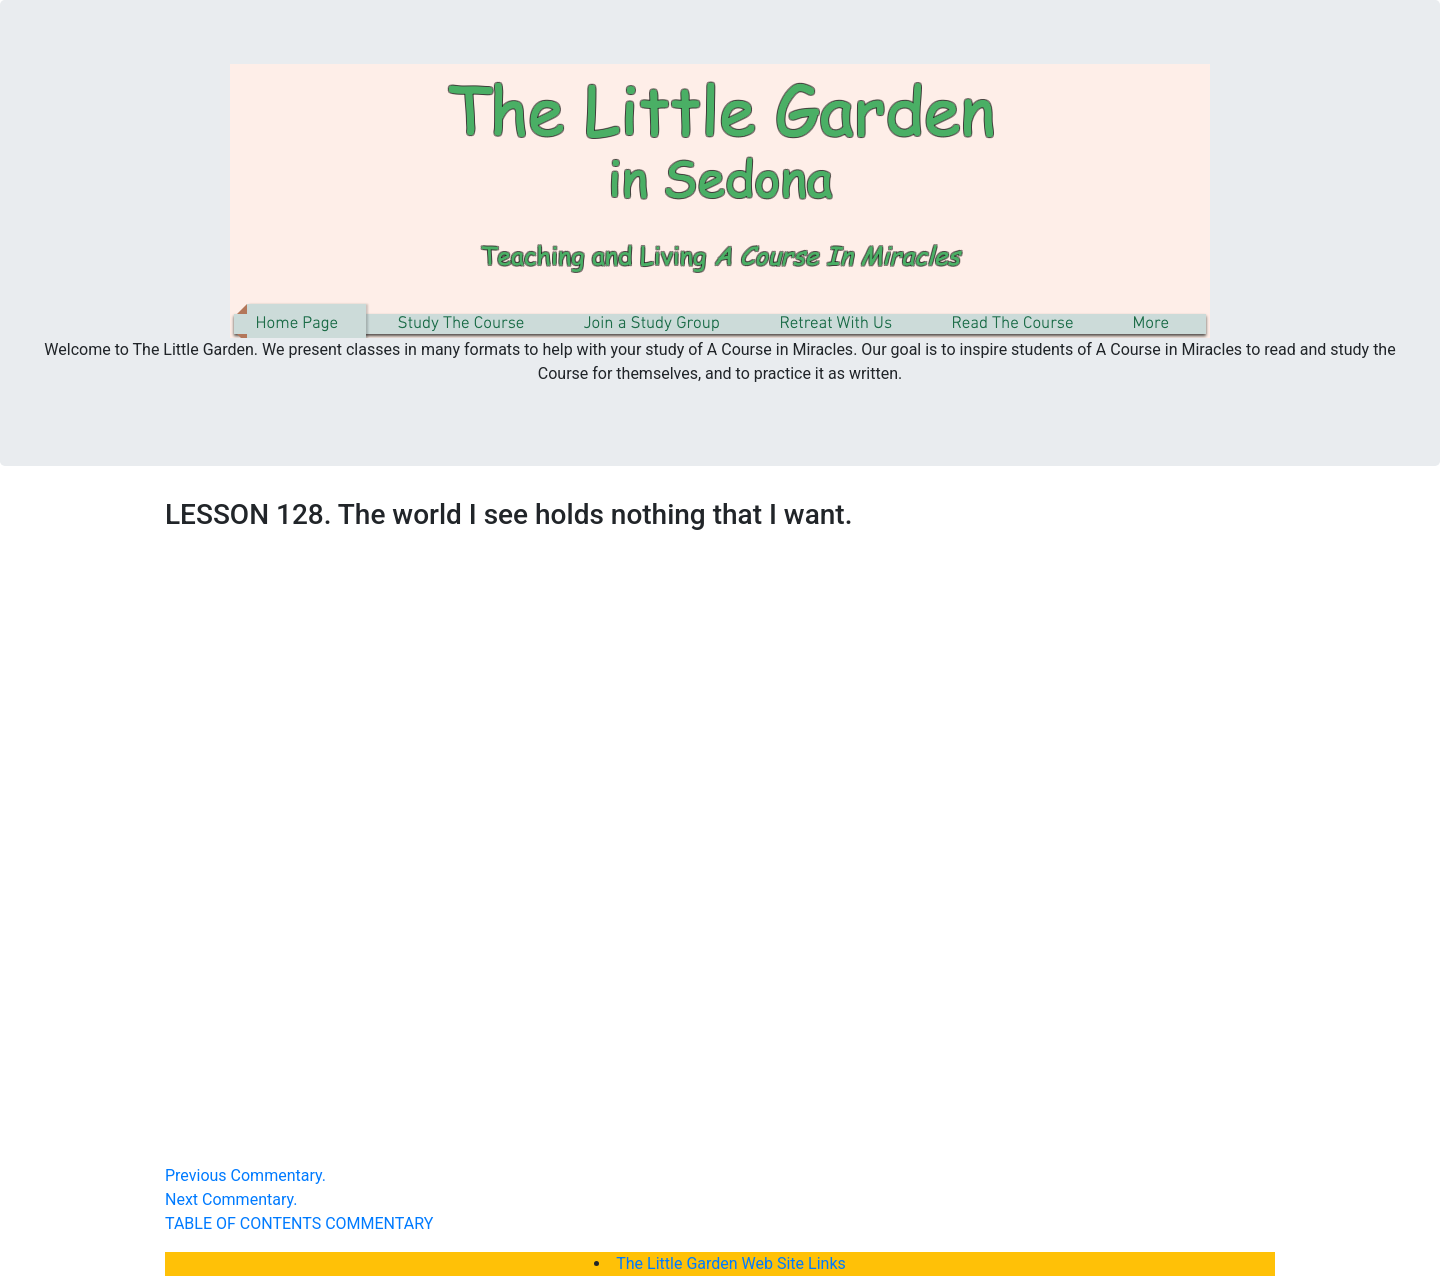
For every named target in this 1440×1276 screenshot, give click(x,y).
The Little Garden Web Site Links (731, 1263)
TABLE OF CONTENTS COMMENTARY (299, 1223)
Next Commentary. (231, 1199)
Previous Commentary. (245, 1175)
